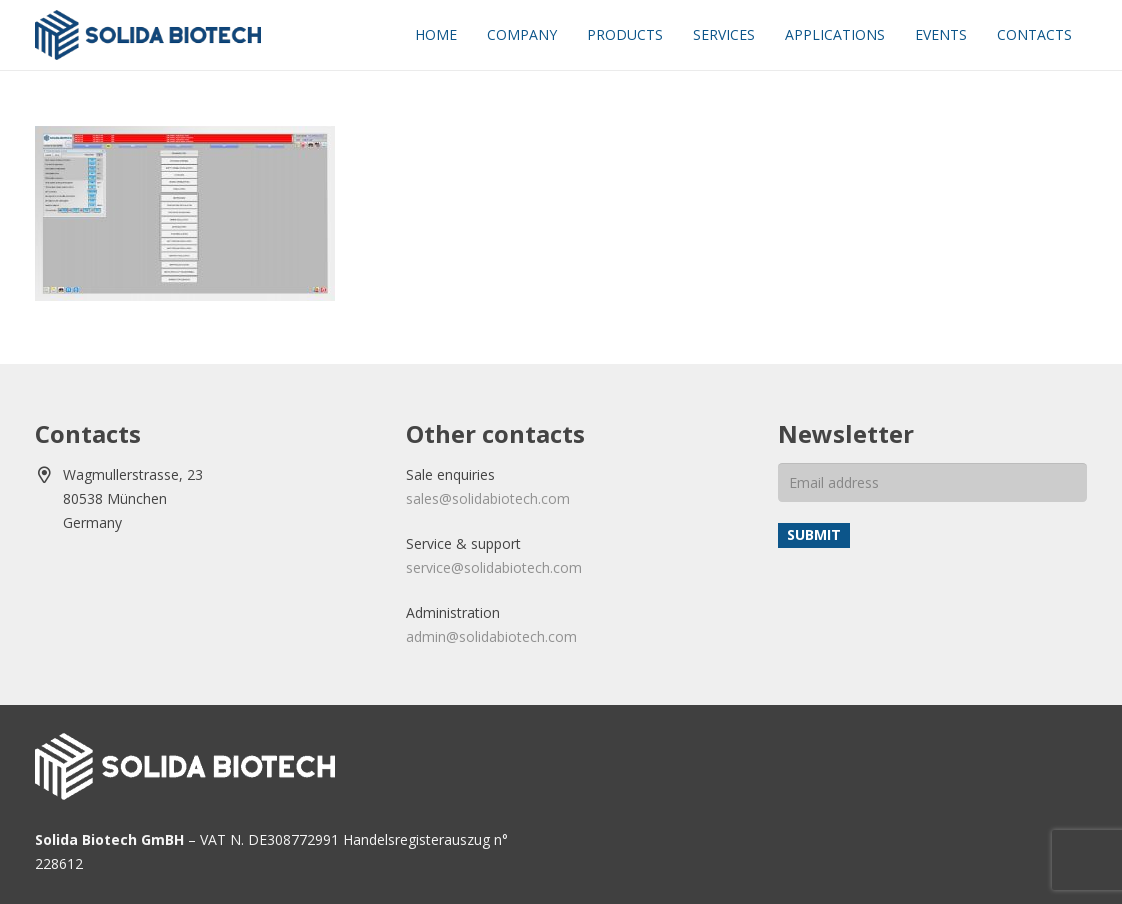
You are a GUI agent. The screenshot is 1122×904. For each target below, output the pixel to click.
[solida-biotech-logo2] (148, 35)
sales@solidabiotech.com (488, 498)
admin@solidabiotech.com (491, 636)
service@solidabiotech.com (494, 567)
